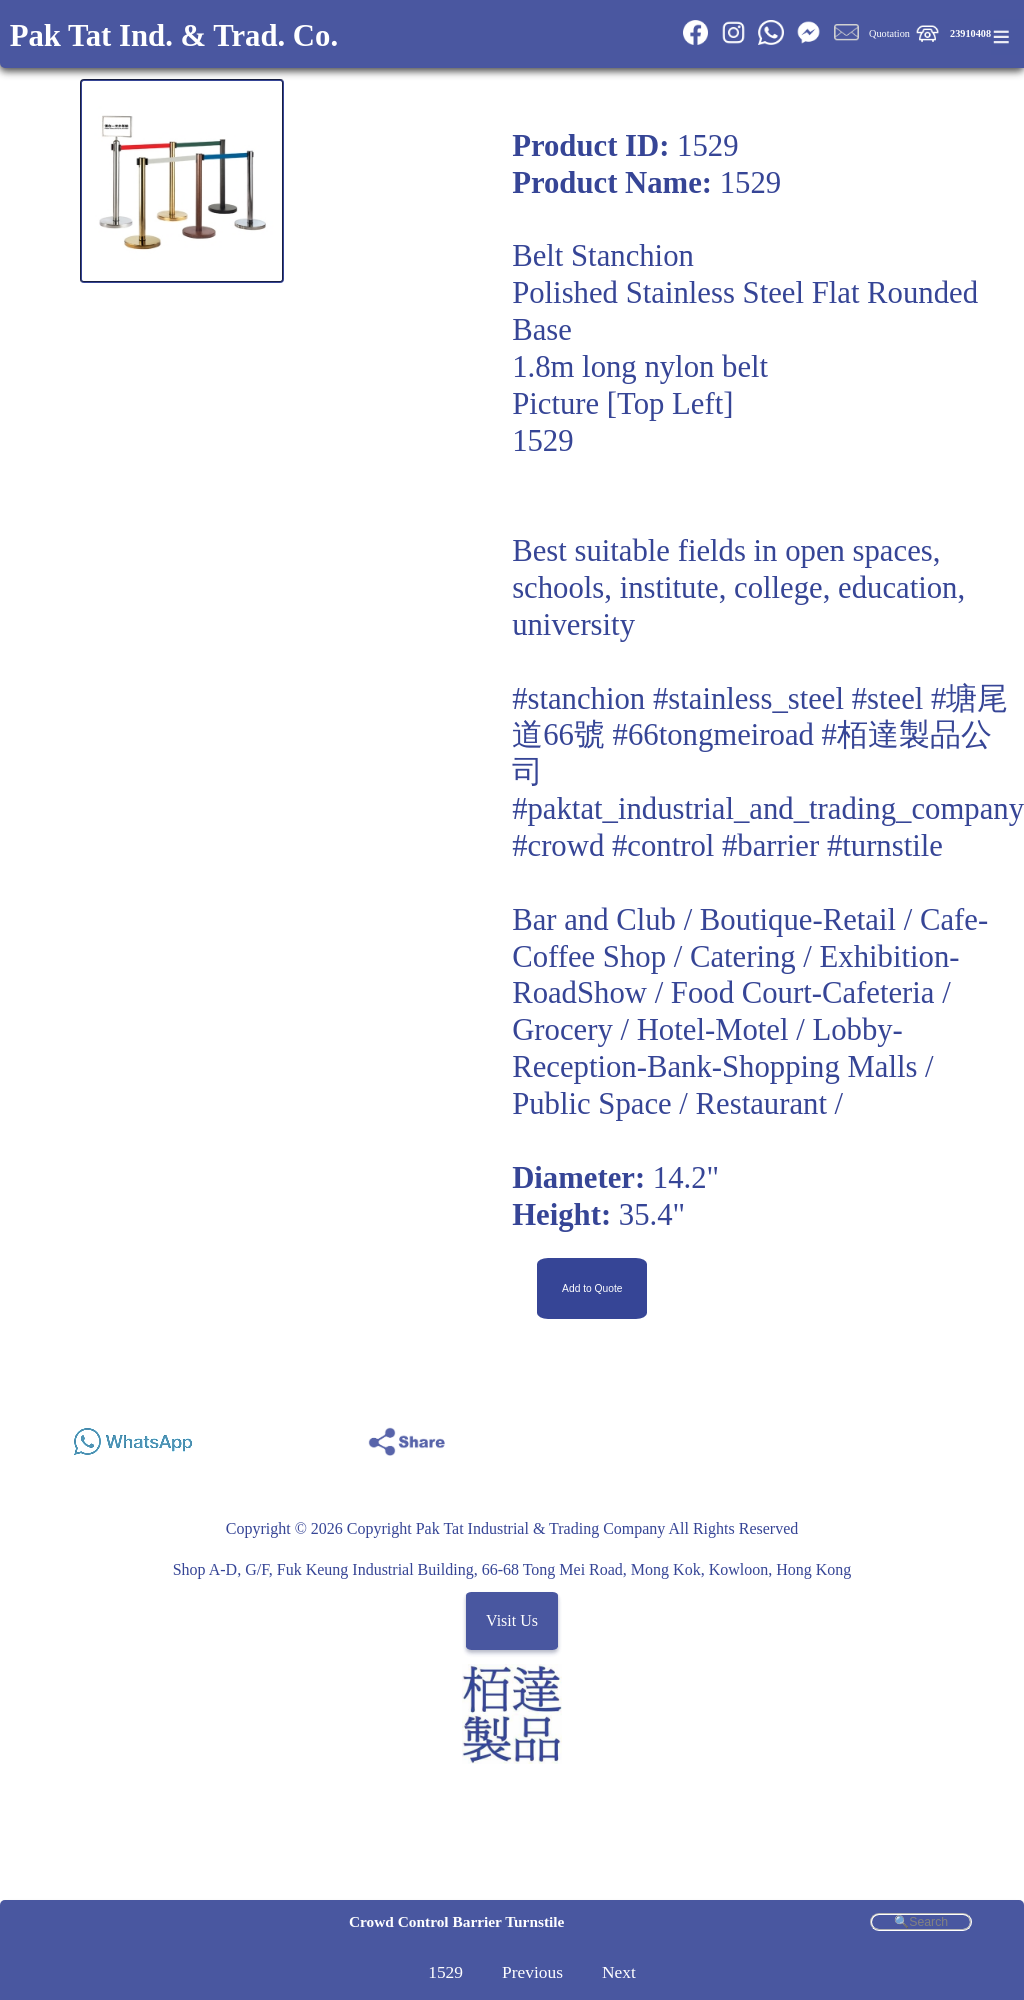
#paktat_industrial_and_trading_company (768, 809)
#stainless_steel (748, 699)
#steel (888, 699)
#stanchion (578, 699)
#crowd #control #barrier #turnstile (727, 846)
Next (619, 1972)
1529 (445, 1972)
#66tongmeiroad (713, 735)
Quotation (889, 33)
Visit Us (512, 1621)
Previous (532, 1972)
